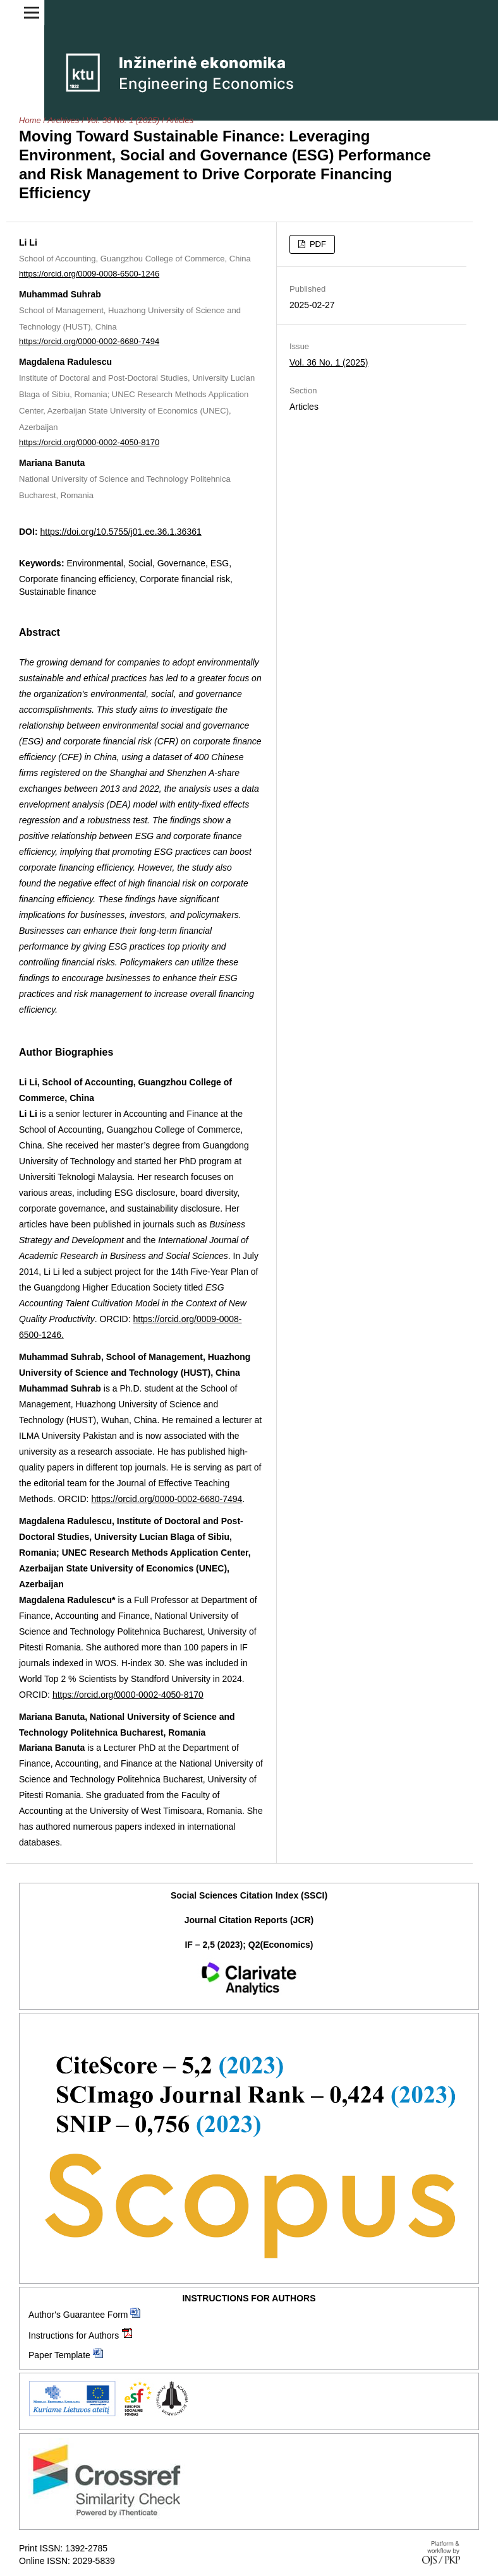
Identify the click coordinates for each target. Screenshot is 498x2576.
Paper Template (59, 2355)
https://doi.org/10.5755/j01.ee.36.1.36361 (120, 532)
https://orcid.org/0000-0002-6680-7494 (89, 341)
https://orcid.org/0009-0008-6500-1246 (89, 273)
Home (30, 120)
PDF (316, 244)
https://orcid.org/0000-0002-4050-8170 (89, 442)
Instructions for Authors (73, 2335)
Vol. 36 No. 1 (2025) (122, 120)
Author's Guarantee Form (78, 2315)
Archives (64, 120)
